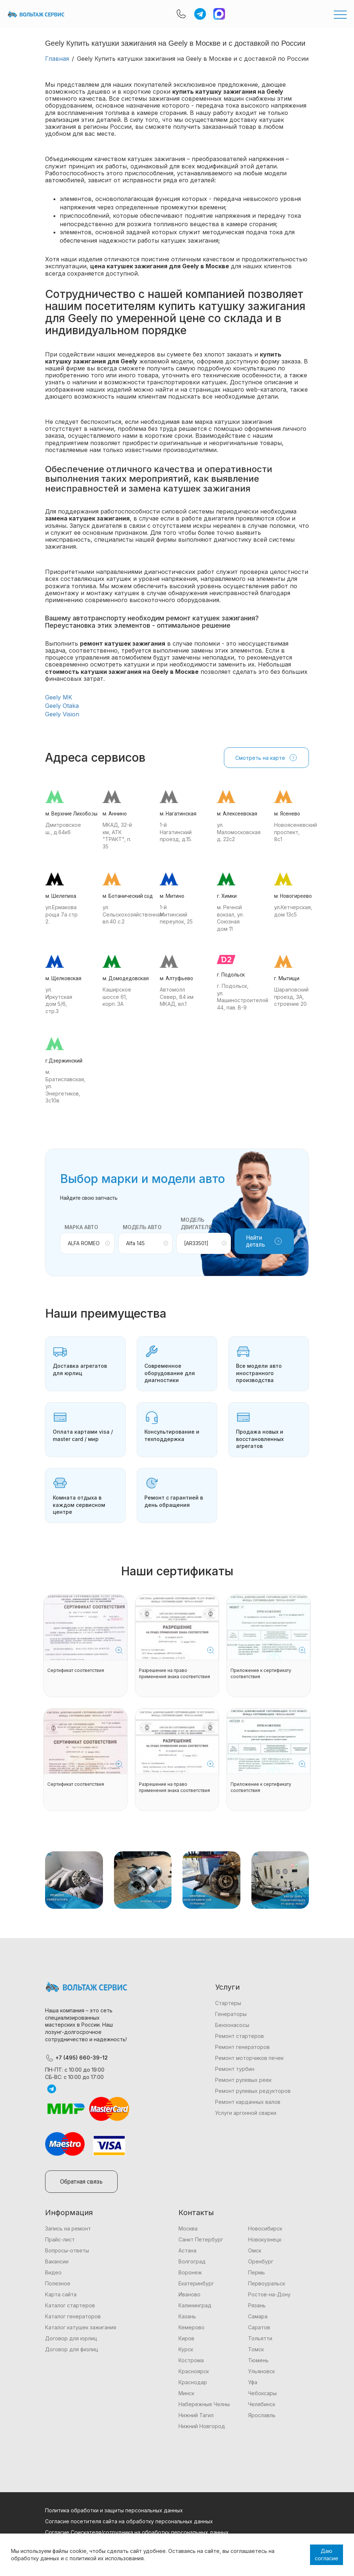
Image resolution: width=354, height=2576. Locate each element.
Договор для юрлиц (71, 2338)
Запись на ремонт (68, 2228)
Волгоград (192, 2261)
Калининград (194, 2305)
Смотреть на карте (266, 757)
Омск (254, 2250)
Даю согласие (326, 2554)
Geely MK (58, 697)
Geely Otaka (62, 705)
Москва (188, 2228)
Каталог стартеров (70, 2305)
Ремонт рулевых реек (243, 2080)
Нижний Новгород (201, 2426)
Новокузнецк (264, 2239)
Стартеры (228, 2003)
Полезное (57, 2283)
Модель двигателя (196, 1223)
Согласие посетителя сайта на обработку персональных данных (129, 2521)
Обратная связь (81, 2181)
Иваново (189, 2294)
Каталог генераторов (73, 2316)
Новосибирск (265, 2228)
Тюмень (258, 2360)
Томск (256, 2349)
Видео (53, 2272)
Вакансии (57, 2261)
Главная (57, 58)
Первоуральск (266, 2283)
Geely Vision (62, 714)
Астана (187, 2250)
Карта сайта (61, 2294)
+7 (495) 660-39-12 (76, 2057)
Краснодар (192, 2382)
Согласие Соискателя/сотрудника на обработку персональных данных (137, 2532)
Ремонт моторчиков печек (249, 2058)
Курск (185, 2349)
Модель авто (142, 1227)
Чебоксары (262, 2393)
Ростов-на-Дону (269, 2294)
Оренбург (260, 2261)
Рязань (257, 2305)
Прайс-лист (60, 2239)
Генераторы (231, 2014)
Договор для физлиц (71, 2349)
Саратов (259, 2327)
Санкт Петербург (200, 2239)
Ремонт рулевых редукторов (253, 2091)
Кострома (191, 2360)
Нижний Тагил (196, 2415)
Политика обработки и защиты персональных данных (114, 2510)
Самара (258, 2316)
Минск (186, 2393)
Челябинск (261, 2404)
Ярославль (262, 2415)
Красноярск (193, 2371)
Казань (187, 2316)
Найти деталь (264, 1241)
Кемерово (191, 2327)
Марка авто (81, 1227)
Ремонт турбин (234, 2069)
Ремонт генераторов (242, 2047)
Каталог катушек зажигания (80, 2327)
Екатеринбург (196, 2283)
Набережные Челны (204, 2404)
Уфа (252, 2382)
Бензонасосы (232, 2025)
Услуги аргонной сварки (245, 2113)
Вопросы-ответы (67, 2250)
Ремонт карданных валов (247, 2102)
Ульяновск (261, 2371)
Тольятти (260, 2338)
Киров (186, 2338)
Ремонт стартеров (239, 2036)
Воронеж (190, 2272)
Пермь (256, 2272)
